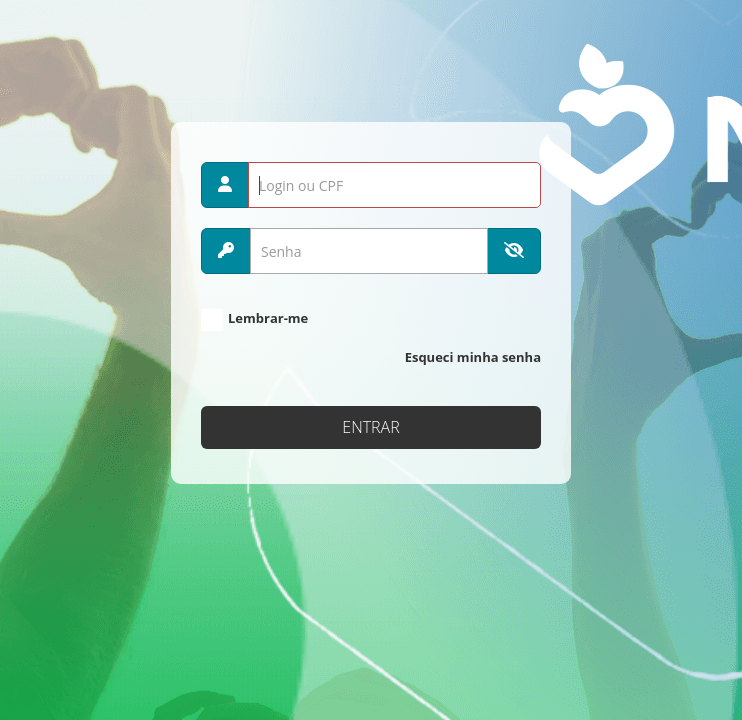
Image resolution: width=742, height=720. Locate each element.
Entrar (370, 427)
